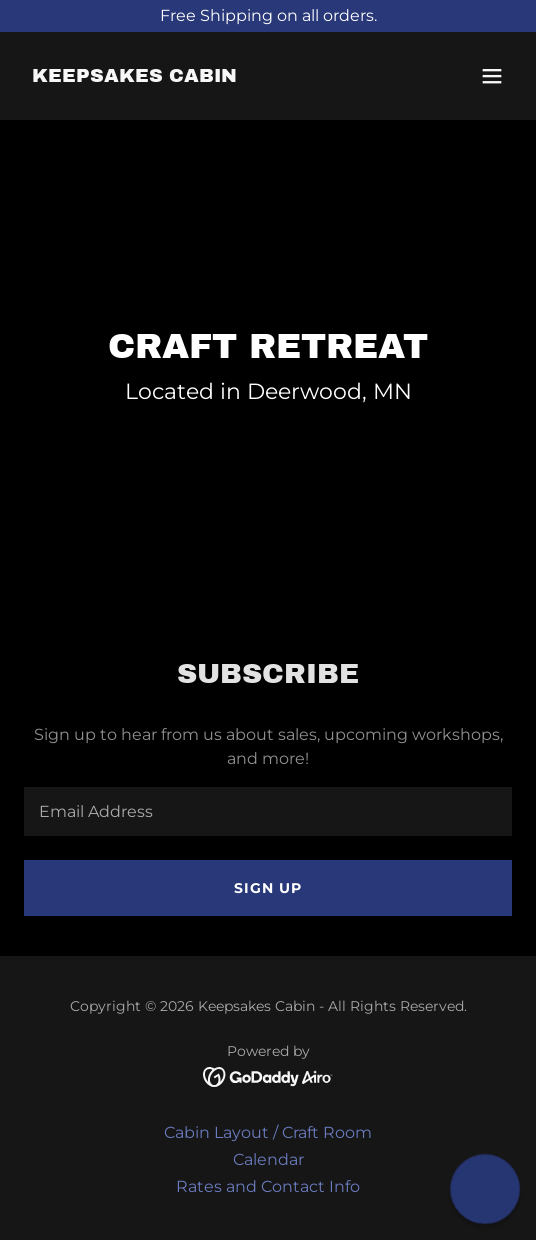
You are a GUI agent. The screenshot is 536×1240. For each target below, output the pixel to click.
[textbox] (268, 811)
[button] (492, 76)
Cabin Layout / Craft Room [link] (268, 1132)
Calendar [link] (268, 1159)
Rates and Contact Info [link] (268, 1186)
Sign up (268, 888)
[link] (134, 76)
